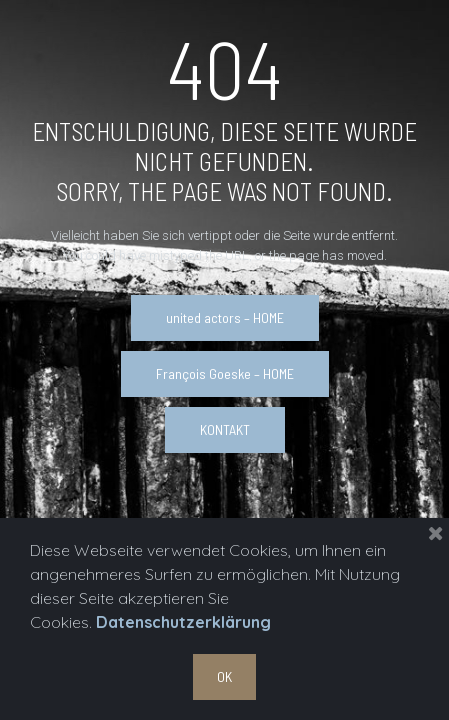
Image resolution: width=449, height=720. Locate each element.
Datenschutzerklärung (183, 622)
